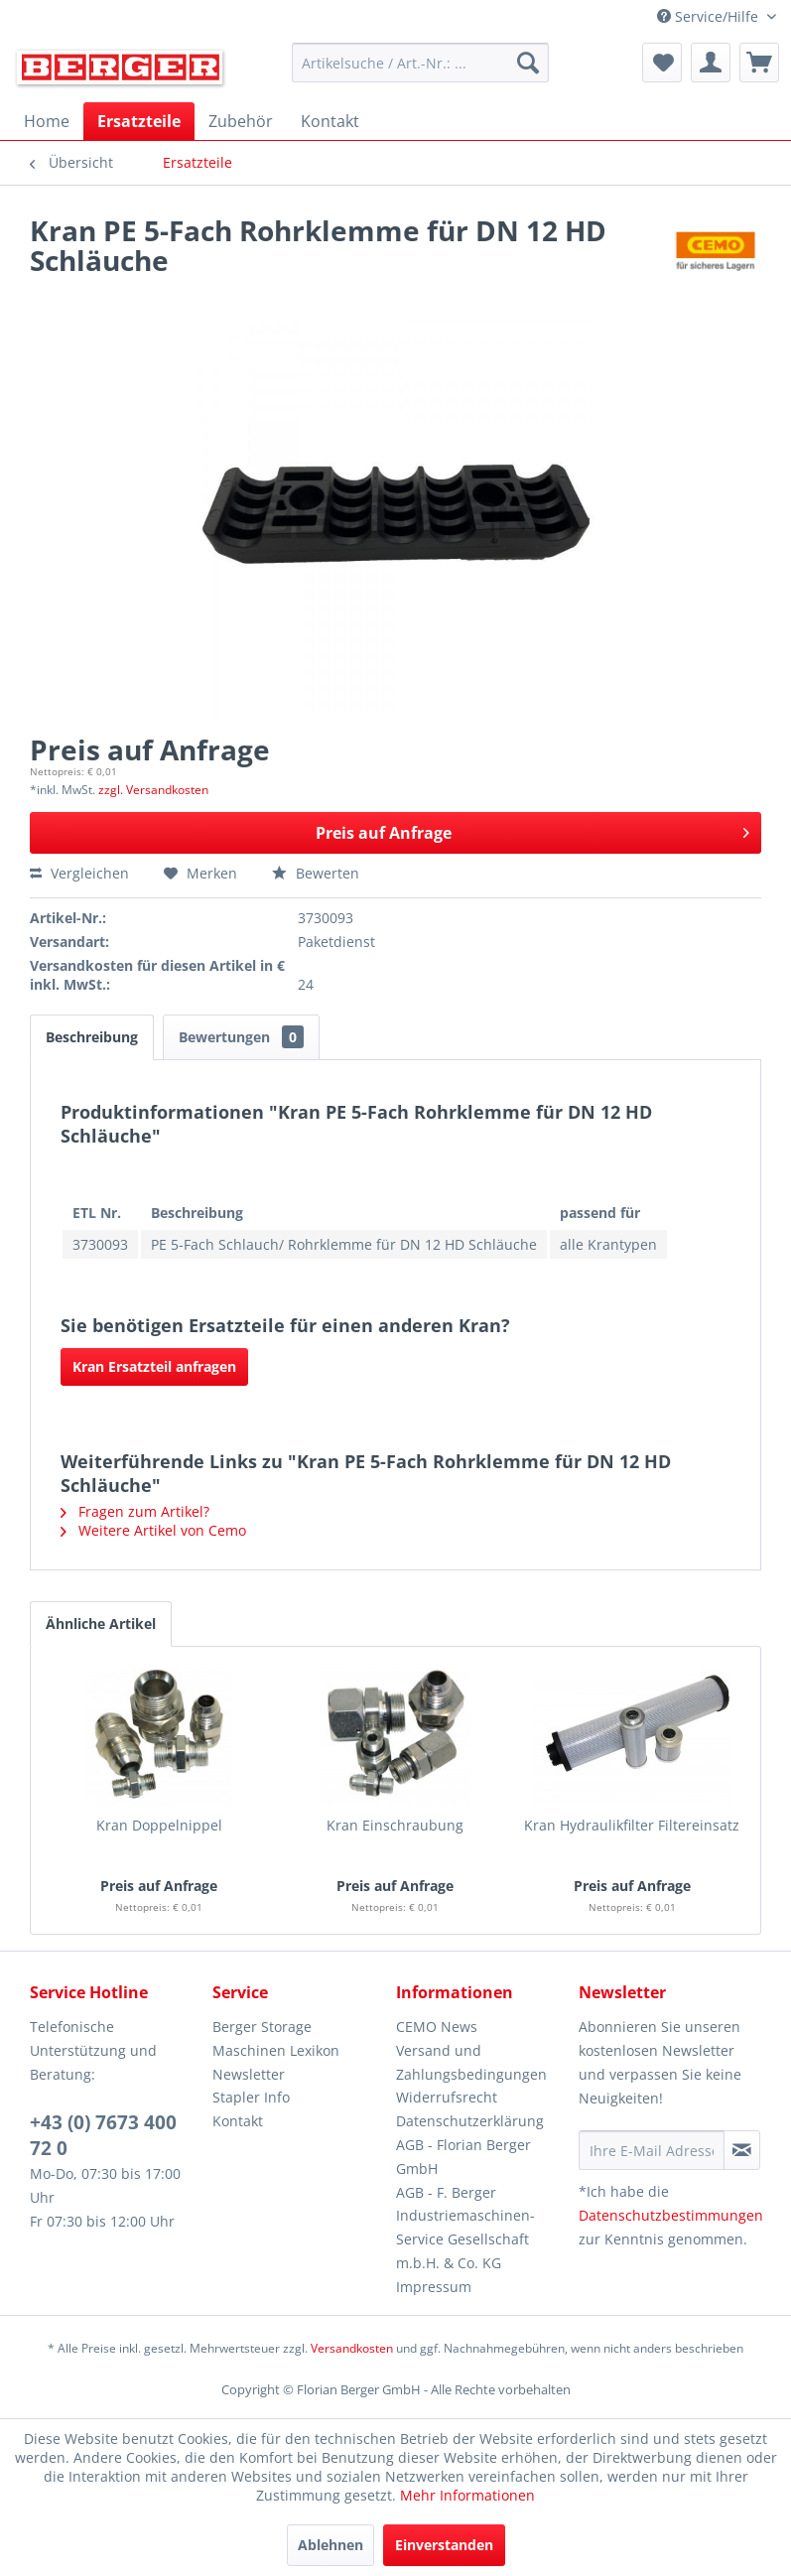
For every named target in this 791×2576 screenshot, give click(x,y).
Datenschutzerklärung (470, 2120)
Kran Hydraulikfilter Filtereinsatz (631, 1825)
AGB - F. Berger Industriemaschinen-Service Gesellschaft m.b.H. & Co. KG (465, 2227)
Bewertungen (241, 1036)
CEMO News (436, 2026)
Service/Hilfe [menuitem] (709, 16)
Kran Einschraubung (395, 1825)
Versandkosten (352, 2348)
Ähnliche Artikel (101, 1623)
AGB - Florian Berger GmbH (463, 2156)
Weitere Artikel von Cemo (153, 1530)
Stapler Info (251, 2097)
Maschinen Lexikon (275, 2050)
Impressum (433, 2286)
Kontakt (237, 2120)
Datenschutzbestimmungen (671, 2215)
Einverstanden (444, 2544)
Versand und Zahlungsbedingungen (471, 2062)
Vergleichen (79, 873)
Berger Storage (262, 2026)
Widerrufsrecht (446, 2097)
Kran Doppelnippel (159, 1825)
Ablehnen (330, 2544)
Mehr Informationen (467, 2495)
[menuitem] (420, 62)
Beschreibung (92, 1036)
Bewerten (315, 873)
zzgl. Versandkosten (153, 789)
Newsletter (248, 2074)
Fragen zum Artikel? (135, 1511)
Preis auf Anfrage (532, 830)
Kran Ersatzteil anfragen (154, 1366)
